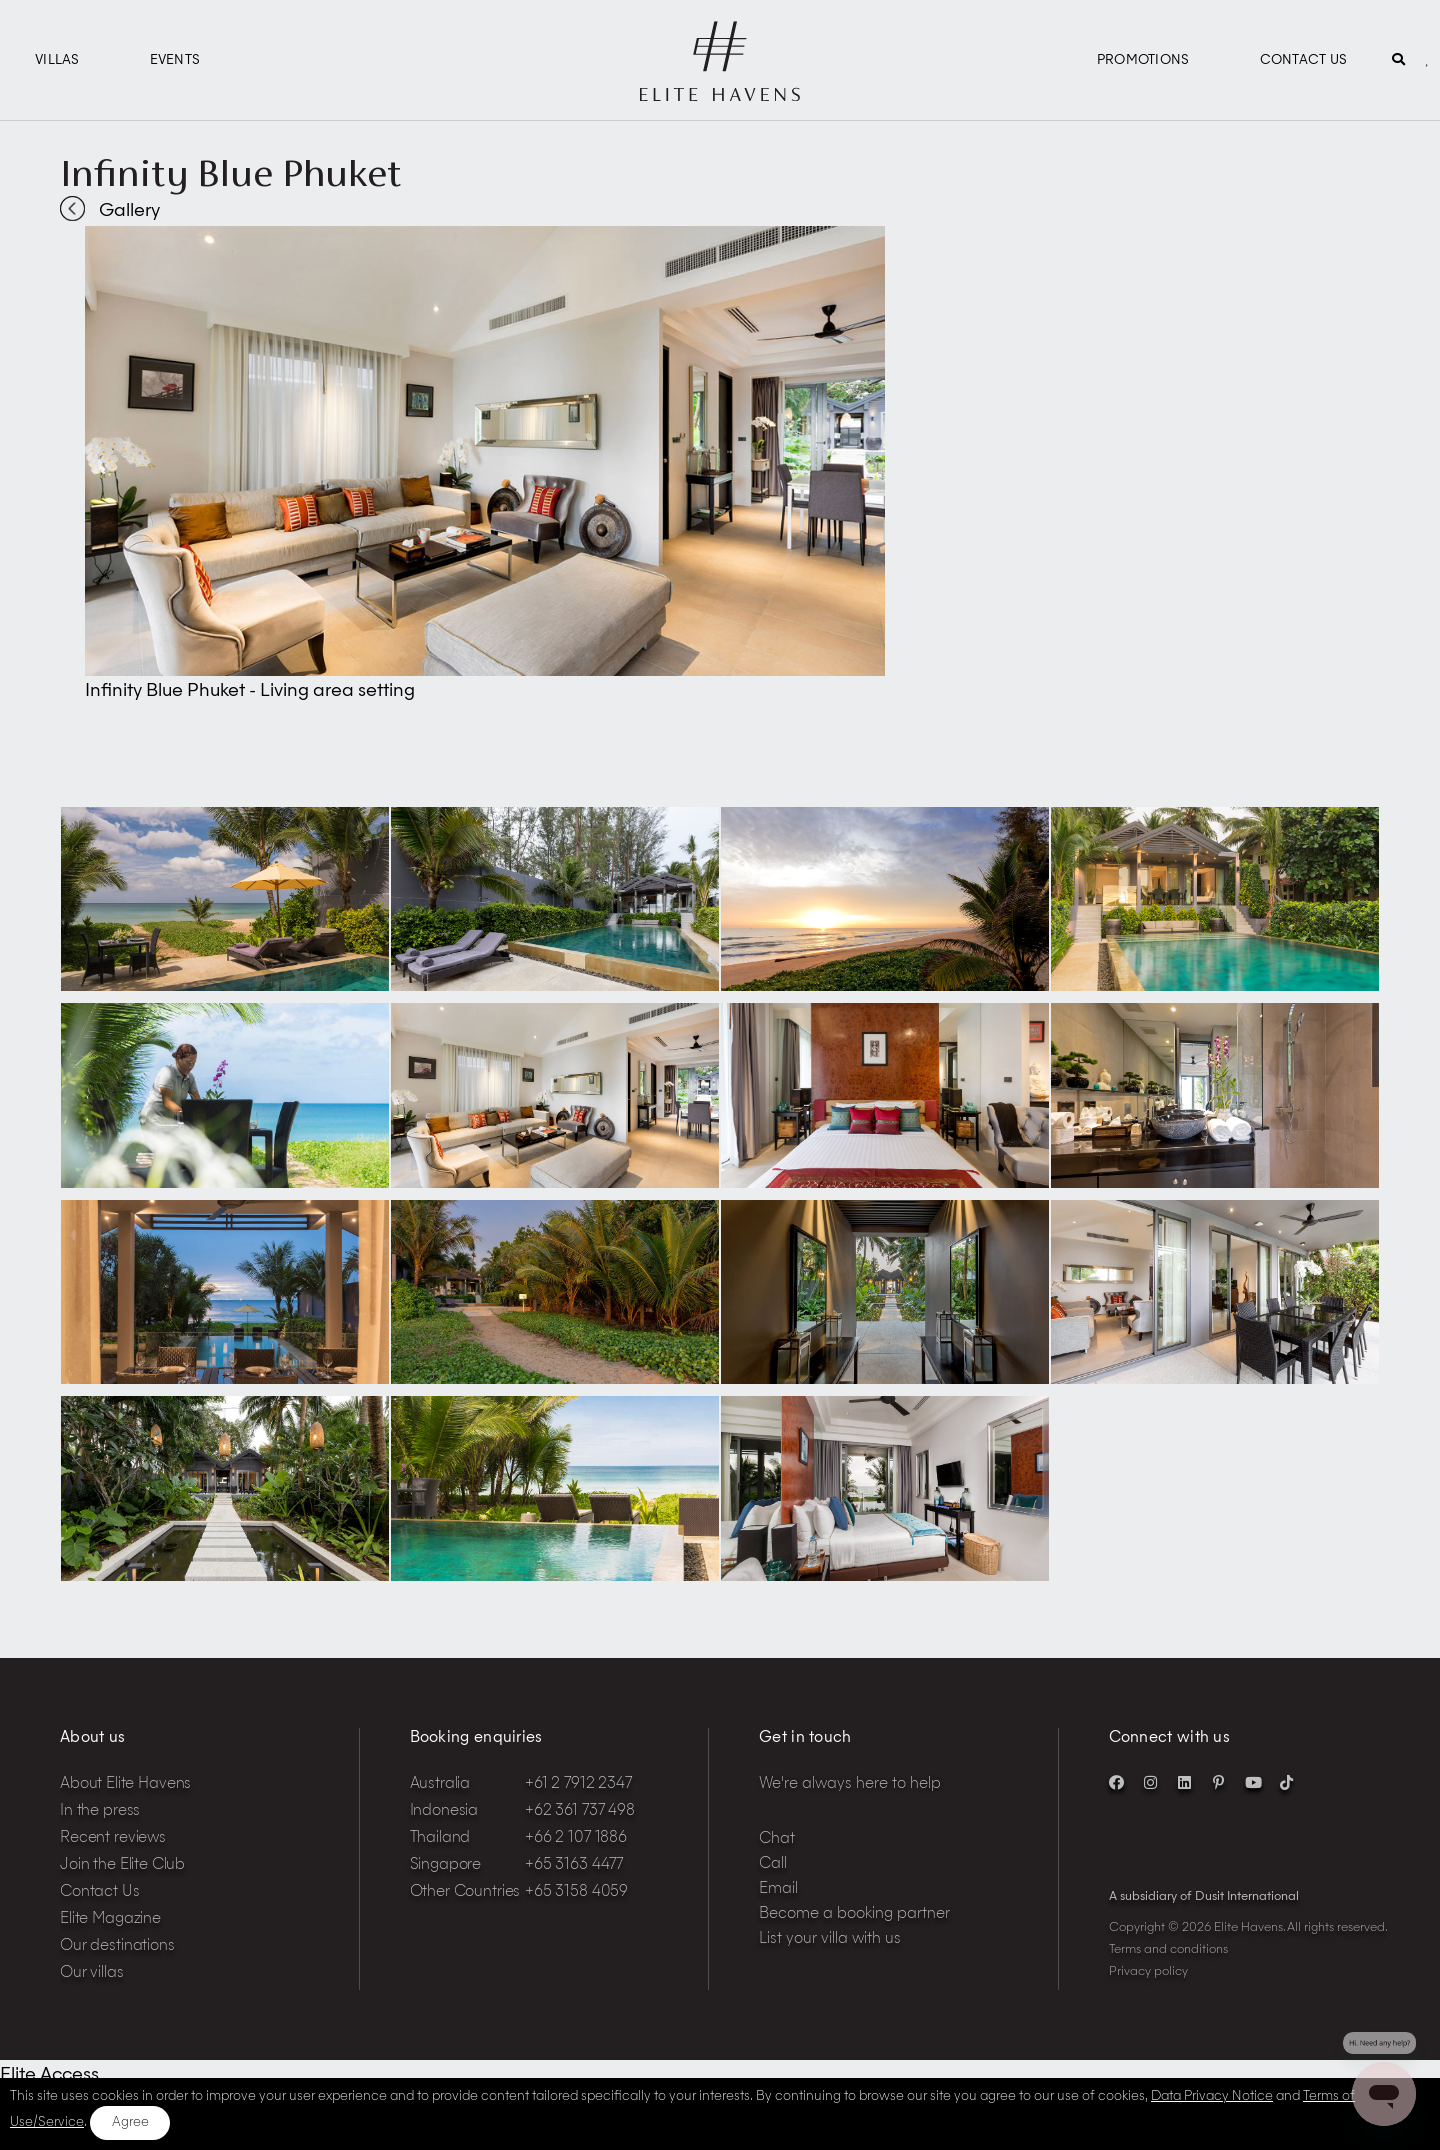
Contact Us (1304, 60)
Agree (130, 2122)
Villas (57, 60)
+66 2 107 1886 (576, 1838)
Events (175, 60)
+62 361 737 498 (580, 1811)
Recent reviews (113, 1838)
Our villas (92, 1973)
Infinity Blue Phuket (231, 173)
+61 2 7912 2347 (578, 1784)
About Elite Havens (125, 1784)
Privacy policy (1148, 1972)
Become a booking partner (854, 1914)
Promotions (1143, 60)
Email (778, 1889)
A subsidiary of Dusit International (1204, 1897)
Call (773, 1864)
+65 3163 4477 (574, 1865)
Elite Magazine (110, 1919)
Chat (777, 1839)
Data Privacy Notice (1212, 2096)
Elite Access (49, 2075)
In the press (100, 1811)
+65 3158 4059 (576, 1892)
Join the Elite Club (122, 1865)
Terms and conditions (1168, 1950)
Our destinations (117, 1946)
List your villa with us (830, 1939)
